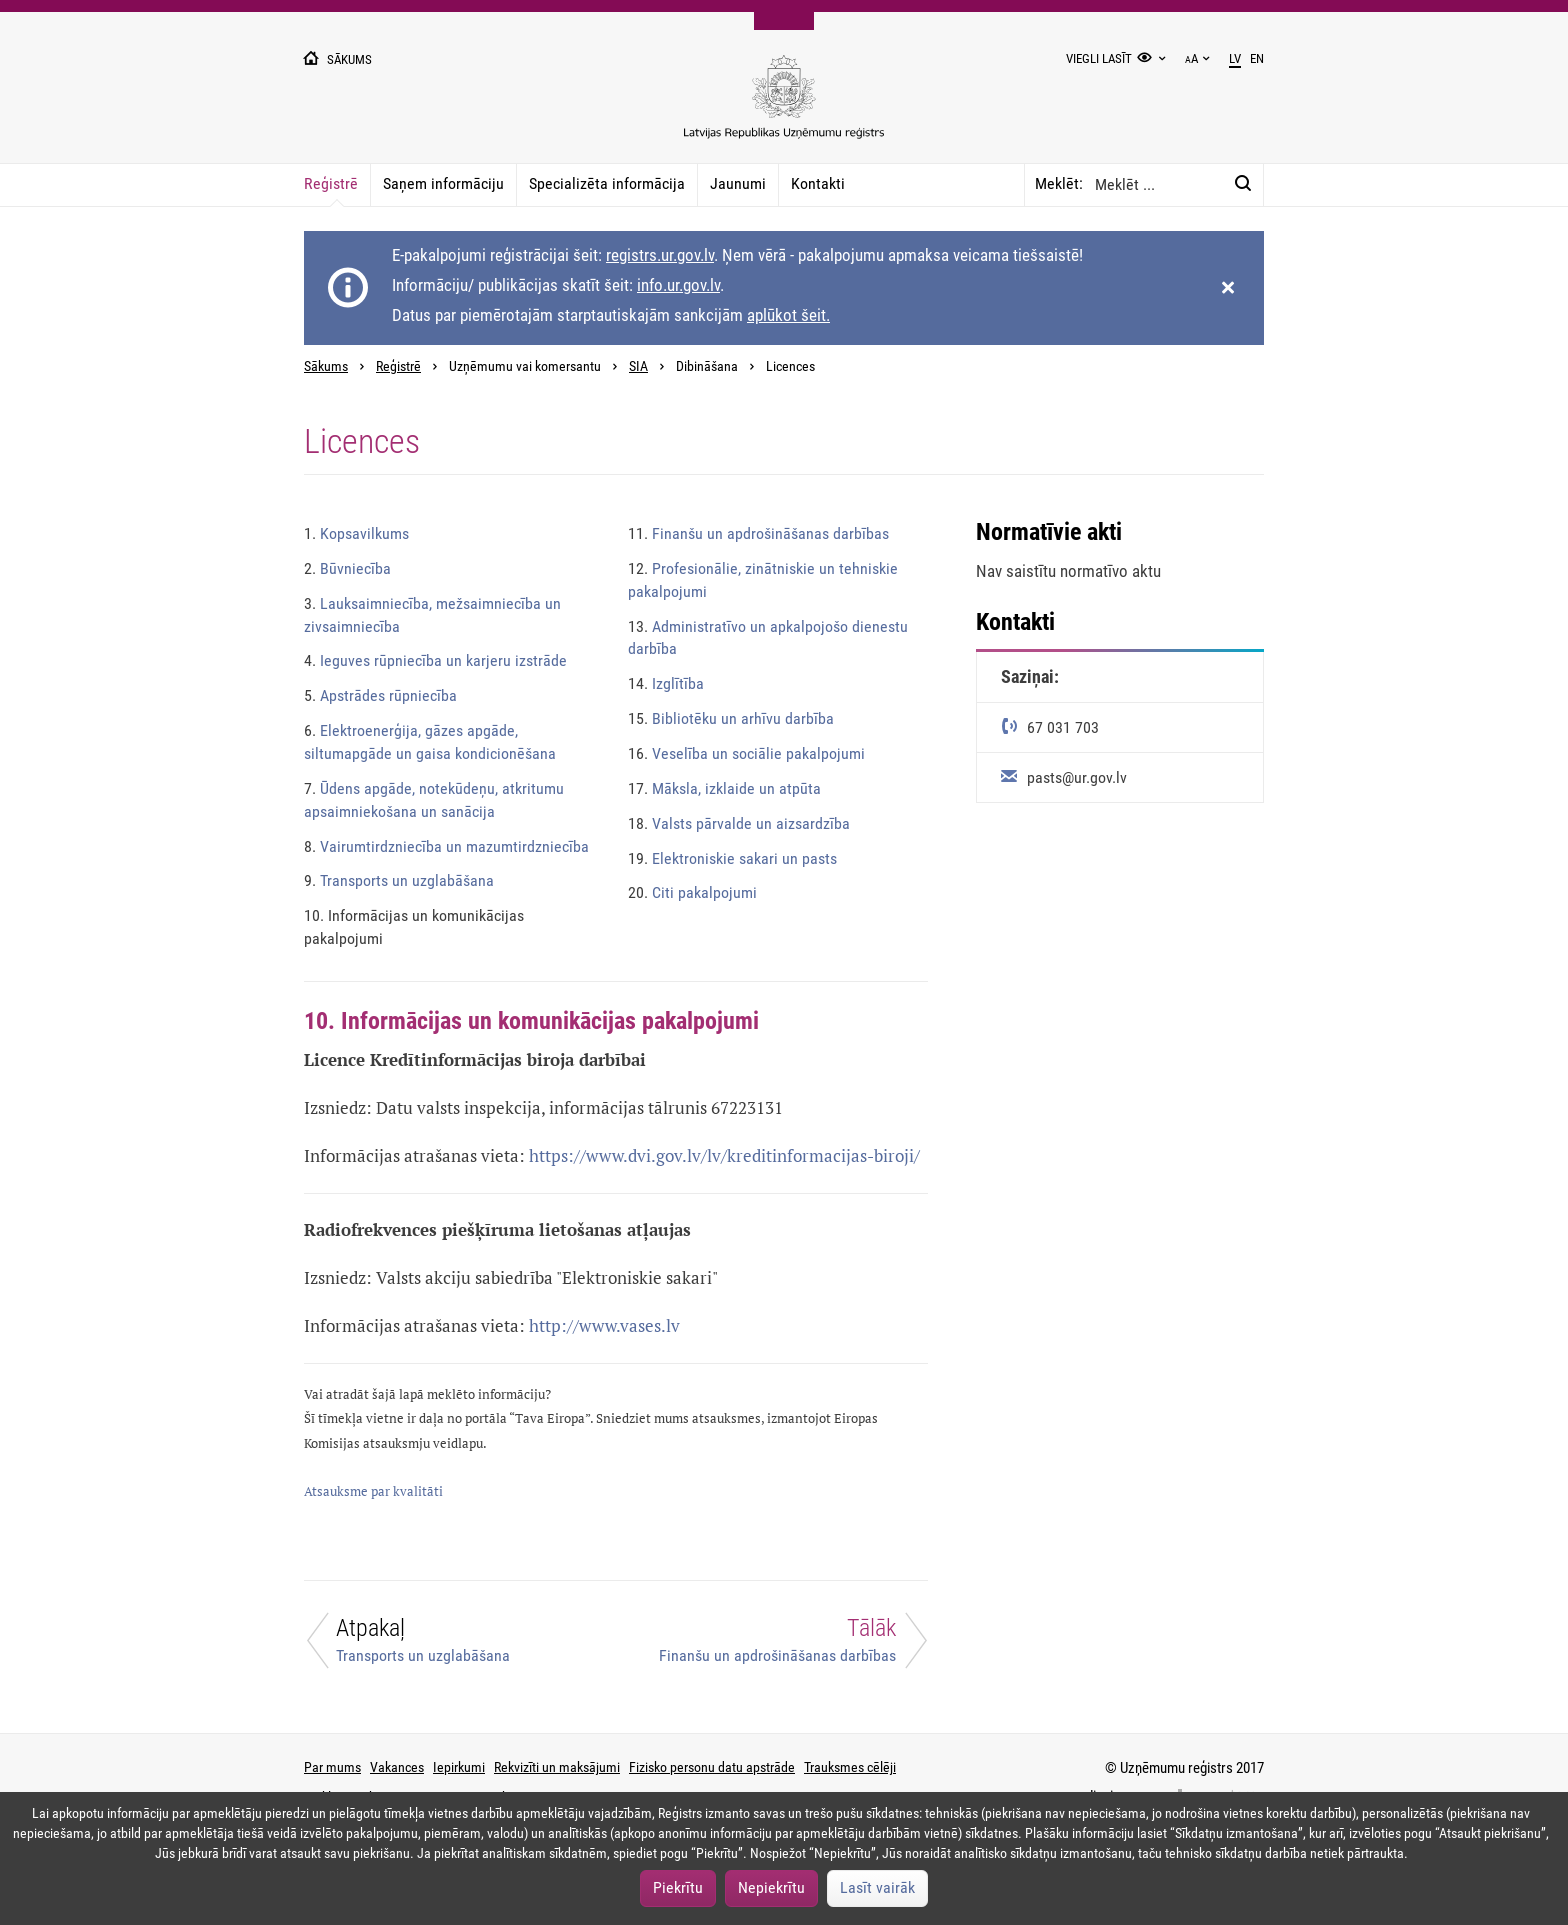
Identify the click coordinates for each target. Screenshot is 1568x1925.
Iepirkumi (459, 1767)
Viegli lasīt (1099, 58)
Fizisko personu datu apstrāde (712, 1767)
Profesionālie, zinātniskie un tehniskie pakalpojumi (763, 580)
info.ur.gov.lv (678, 285)
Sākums (326, 366)
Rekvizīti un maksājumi (557, 1767)
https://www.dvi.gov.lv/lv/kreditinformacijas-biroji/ (724, 1155)
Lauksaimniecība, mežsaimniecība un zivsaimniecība (432, 615)
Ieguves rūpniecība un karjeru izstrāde (435, 660)
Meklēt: (1059, 183)
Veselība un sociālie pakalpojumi (746, 753)
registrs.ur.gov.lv (660, 255)
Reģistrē (331, 183)
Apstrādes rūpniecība (380, 695)
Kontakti (818, 183)
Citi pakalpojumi (692, 892)
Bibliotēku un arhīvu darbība (731, 718)
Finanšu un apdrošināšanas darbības (758, 533)
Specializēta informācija (607, 183)
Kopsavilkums (356, 533)
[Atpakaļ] (448, 1645)
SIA (638, 366)
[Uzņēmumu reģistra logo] (784, 107)
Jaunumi (738, 183)
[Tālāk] (784, 1645)
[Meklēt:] (1243, 184)
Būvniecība (347, 568)
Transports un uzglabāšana (399, 880)
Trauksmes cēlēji (850, 1767)
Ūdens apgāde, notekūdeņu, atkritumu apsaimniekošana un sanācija (434, 800)
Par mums (332, 1767)
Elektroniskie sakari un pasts (732, 858)
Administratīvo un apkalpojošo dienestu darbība (768, 638)
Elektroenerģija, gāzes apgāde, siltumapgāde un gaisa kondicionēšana (430, 742)
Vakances (397, 1767)
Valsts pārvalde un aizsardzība (739, 823)
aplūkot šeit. (788, 315)
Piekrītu (678, 1887)
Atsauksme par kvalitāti (373, 1491)
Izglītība (666, 683)
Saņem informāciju (443, 183)
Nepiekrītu (771, 1887)
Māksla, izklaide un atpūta (724, 788)
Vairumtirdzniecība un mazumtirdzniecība (446, 846)
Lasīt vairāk (877, 1887)
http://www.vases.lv (604, 1325)
